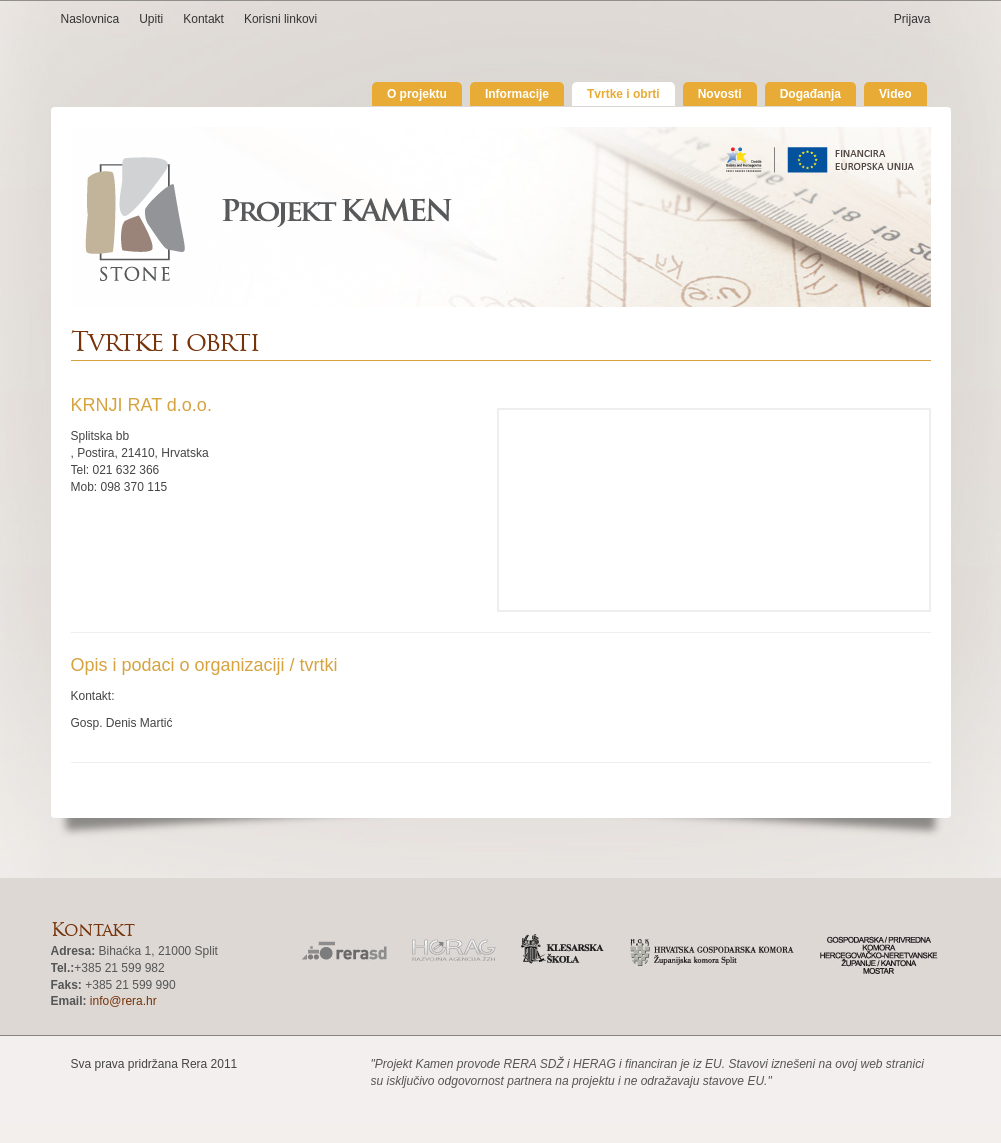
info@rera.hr (123, 1001)
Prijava (912, 19)
